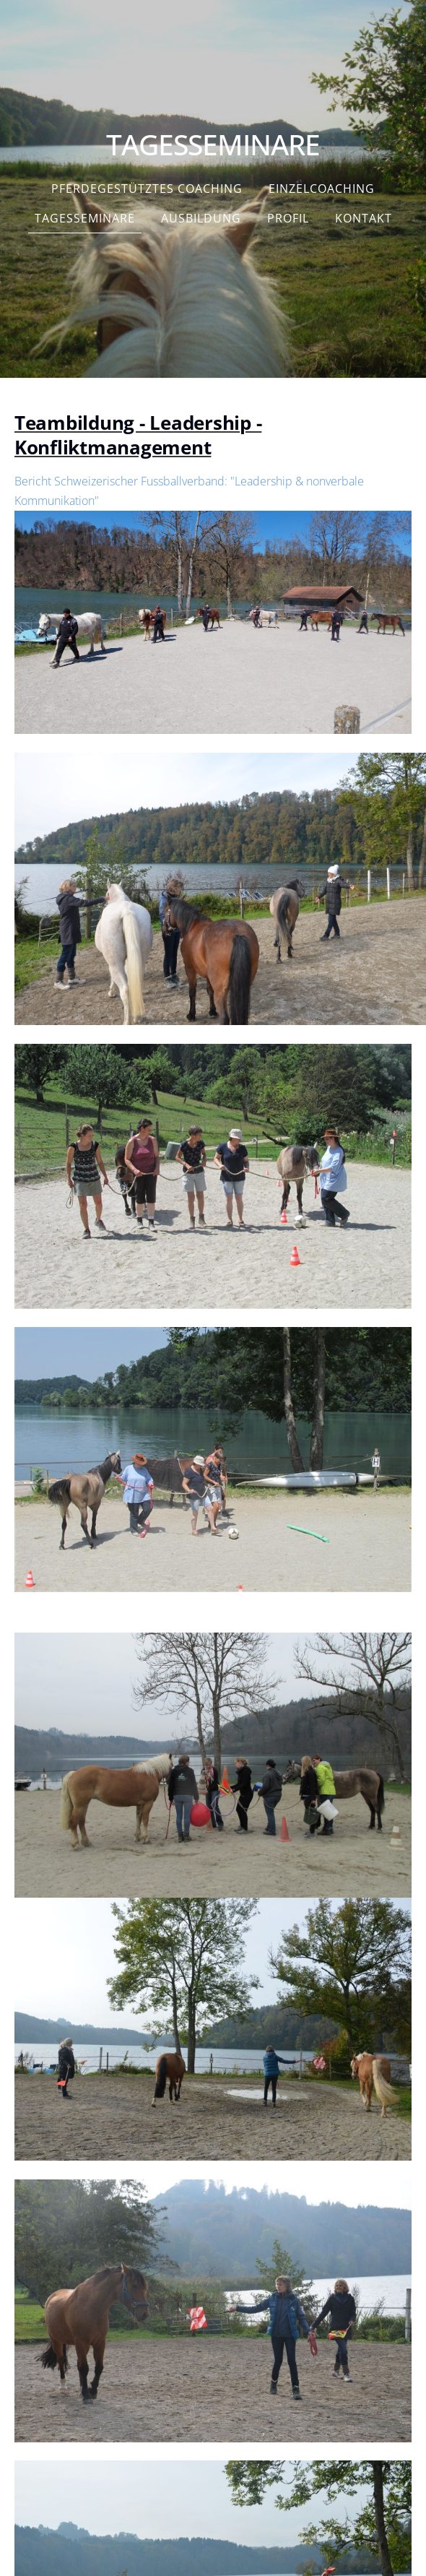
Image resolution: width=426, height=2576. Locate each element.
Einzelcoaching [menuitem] (322, 188)
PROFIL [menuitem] (288, 218)
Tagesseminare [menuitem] (85, 218)
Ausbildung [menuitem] (201, 218)
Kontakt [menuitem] (363, 218)
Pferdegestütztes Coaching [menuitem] (147, 188)
